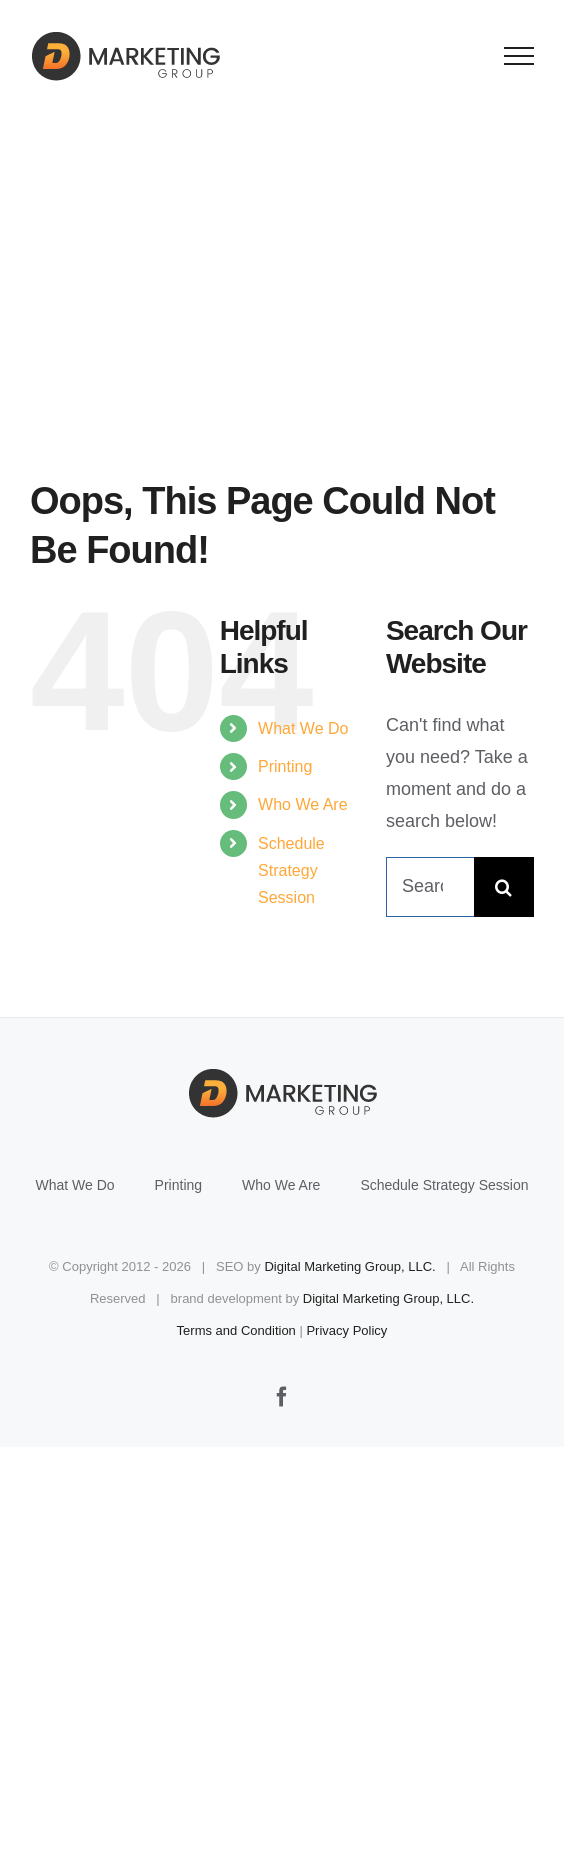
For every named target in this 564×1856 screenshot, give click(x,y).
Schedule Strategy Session (291, 870)
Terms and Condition (236, 1330)
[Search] (504, 887)
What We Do (303, 728)
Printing (285, 766)
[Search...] (430, 887)
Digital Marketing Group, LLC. (349, 1266)
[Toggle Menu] (519, 56)
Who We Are (303, 804)
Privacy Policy (346, 1330)
